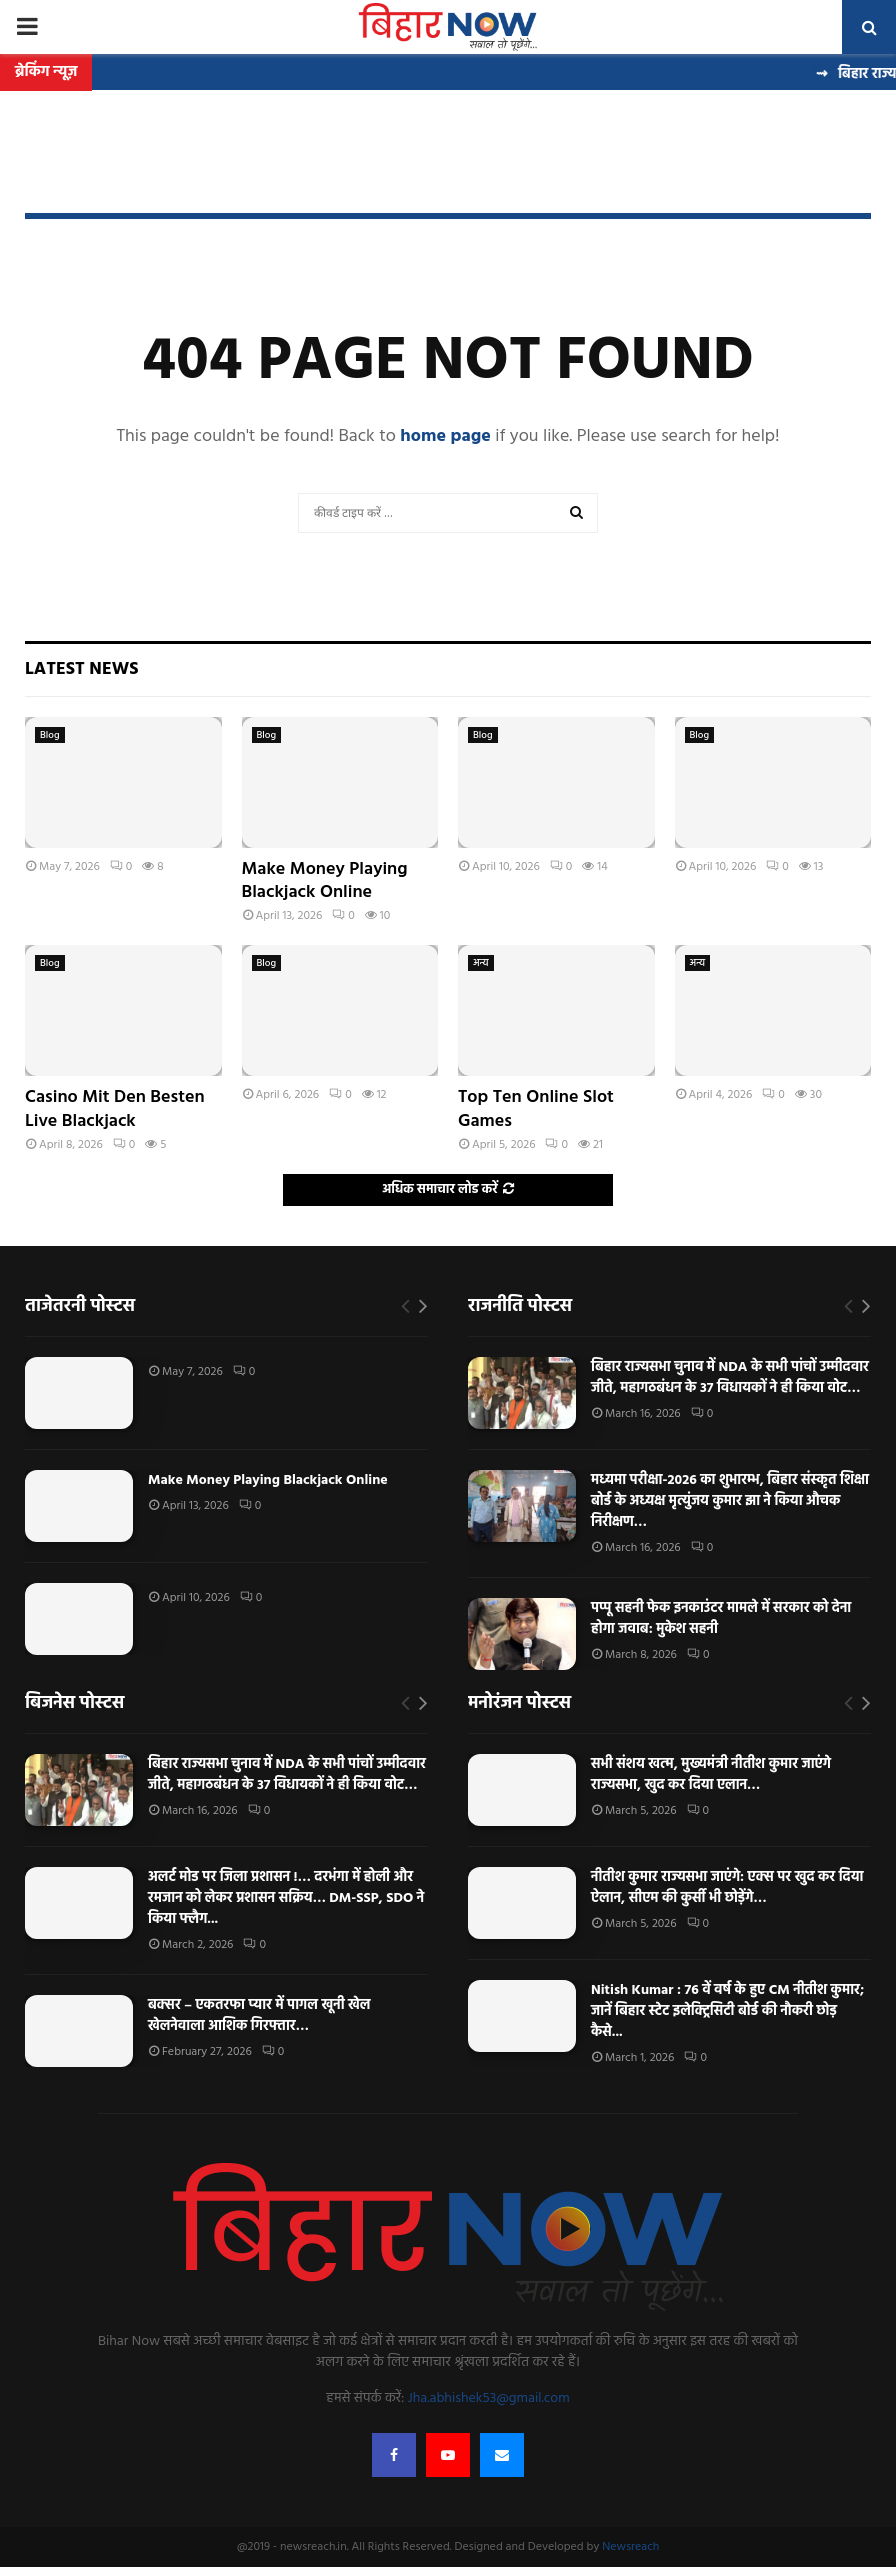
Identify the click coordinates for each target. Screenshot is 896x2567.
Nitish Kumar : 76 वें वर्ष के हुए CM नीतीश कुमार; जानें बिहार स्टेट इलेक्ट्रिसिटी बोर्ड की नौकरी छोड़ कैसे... (727, 2011)
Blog (50, 735)
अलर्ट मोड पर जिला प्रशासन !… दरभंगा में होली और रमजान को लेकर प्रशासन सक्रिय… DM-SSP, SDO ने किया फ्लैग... (286, 1898)
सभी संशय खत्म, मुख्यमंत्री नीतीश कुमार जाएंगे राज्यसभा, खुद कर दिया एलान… (711, 1775)
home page (445, 436)
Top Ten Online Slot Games (536, 1109)
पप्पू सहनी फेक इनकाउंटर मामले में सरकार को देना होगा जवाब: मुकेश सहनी (721, 1619)
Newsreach (630, 2547)
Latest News (81, 669)
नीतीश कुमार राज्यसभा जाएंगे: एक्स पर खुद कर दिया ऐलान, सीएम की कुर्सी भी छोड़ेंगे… (727, 1888)
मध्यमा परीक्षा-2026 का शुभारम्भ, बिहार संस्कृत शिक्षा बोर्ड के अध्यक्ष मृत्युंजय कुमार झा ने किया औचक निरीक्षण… (730, 1501)
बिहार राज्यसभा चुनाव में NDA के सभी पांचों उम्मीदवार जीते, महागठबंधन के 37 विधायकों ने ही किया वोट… (730, 1378)
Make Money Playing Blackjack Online (325, 881)
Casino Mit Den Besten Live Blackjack (115, 1109)
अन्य (481, 963)
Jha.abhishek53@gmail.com (489, 2398)
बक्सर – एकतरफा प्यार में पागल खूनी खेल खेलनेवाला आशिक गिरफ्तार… (259, 2016)
